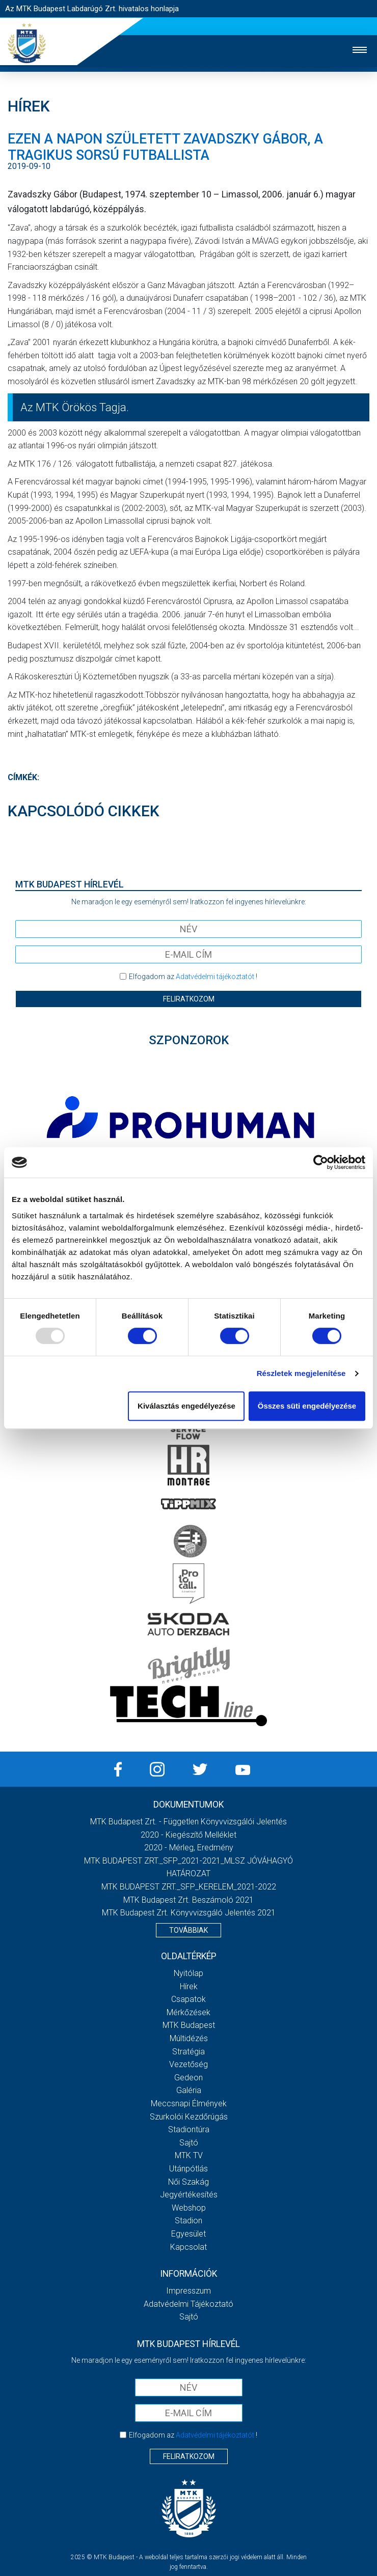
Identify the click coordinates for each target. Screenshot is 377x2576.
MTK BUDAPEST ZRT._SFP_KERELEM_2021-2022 (188, 1887)
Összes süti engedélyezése (307, 1405)
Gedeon (188, 2077)
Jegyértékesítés (189, 2194)
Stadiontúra (188, 2129)
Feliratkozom (188, 999)
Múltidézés (189, 2038)
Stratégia (188, 2051)
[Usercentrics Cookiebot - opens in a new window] (320, 1162)
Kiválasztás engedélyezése (186, 1405)
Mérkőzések (188, 2012)
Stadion (188, 2220)
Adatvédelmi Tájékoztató (188, 2304)
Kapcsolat (188, 2247)
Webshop (189, 2208)
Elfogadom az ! (193, 976)
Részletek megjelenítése (301, 1373)
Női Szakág (188, 2182)
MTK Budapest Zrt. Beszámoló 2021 (188, 1900)
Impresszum (188, 2291)
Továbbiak (188, 1930)
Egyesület (188, 2234)
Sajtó (188, 2143)
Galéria (188, 2090)
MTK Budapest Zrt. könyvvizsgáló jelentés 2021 (189, 1912)
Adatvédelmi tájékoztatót (215, 976)
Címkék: (23, 777)
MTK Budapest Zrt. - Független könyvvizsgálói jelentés (188, 1821)
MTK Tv (189, 2155)
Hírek (189, 1986)
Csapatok (188, 1999)
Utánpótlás (188, 2168)
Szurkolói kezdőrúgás (189, 2117)
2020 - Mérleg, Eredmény (188, 1847)
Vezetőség (188, 2064)
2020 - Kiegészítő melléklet (188, 1835)
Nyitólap (188, 1973)
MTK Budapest (189, 2025)
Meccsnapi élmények (189, 2103)
